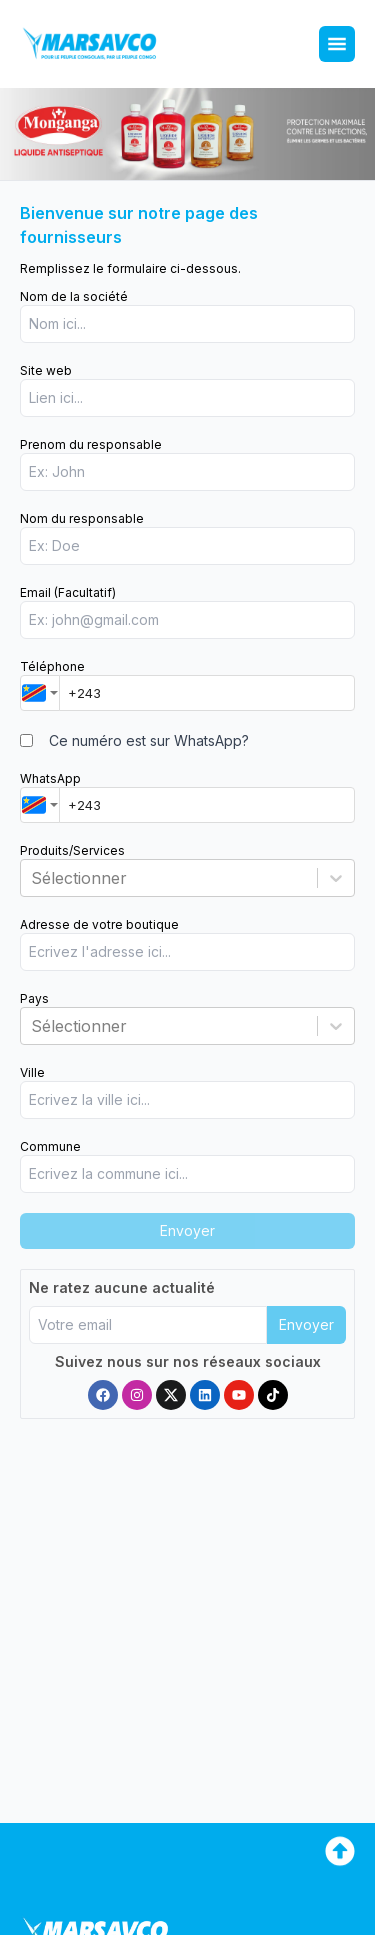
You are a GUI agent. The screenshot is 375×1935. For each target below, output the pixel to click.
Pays (34, 998)
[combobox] (40, 693)
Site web (46, 370)
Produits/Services (72, 850)
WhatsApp (50, 778)
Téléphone (52, 666)
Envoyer (306, 1324)
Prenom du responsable (91, 444)
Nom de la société (74, 296)
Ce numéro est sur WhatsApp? (149, 740)
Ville (32, 1072)
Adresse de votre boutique (99, 924)
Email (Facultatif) (68, 592)
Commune (50, 1146)
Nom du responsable (82, 518)
